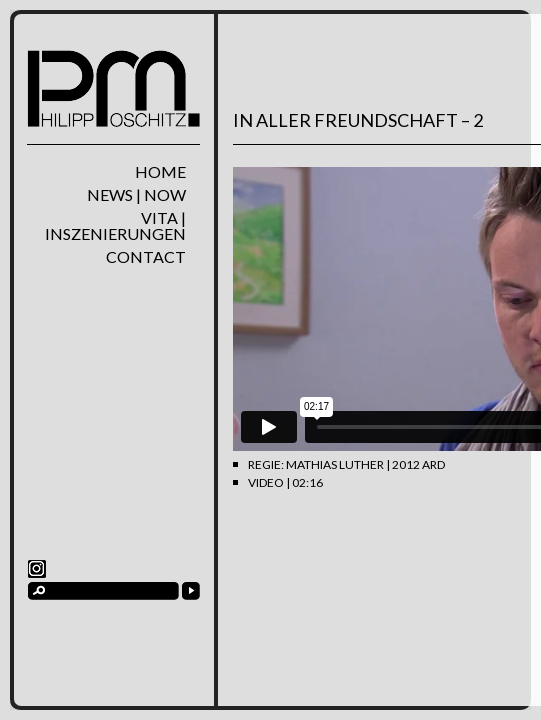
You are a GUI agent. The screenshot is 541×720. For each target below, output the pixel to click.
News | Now (136, 195)
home (160, 172)
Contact (146, 257)
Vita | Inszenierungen (115, 226)
